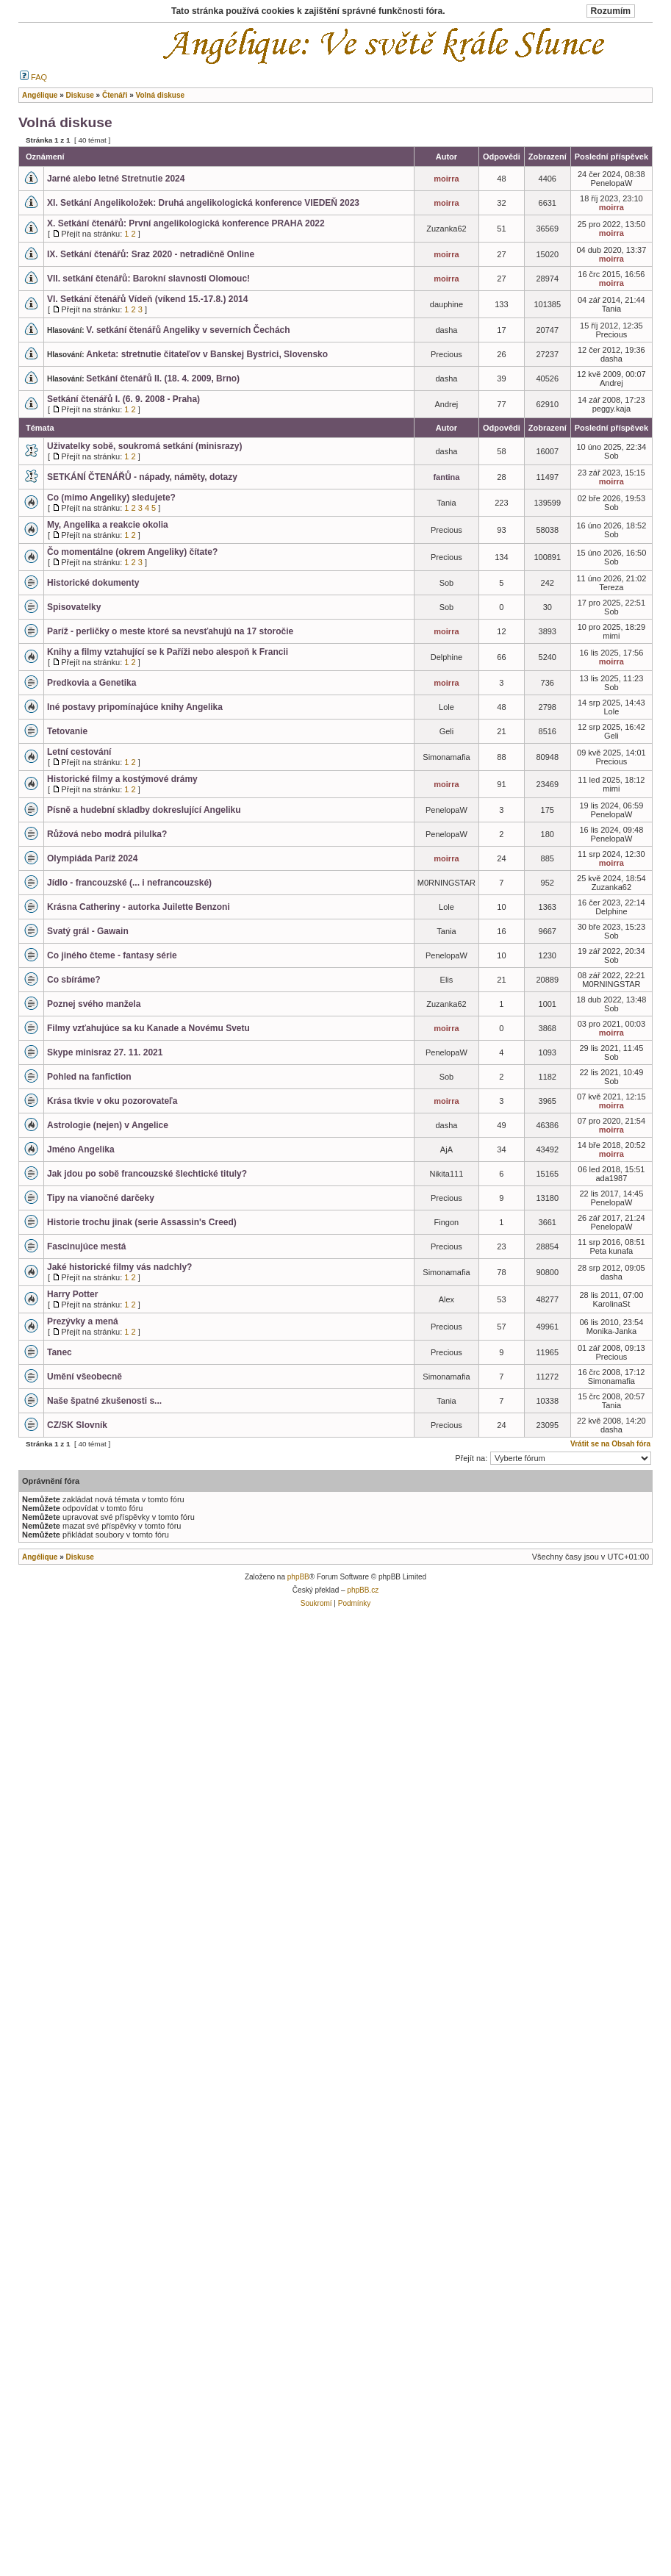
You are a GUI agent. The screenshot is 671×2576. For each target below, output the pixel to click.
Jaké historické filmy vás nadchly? (119, 1267)
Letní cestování (79, 752)
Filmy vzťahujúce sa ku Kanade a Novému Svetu (148, 1028)
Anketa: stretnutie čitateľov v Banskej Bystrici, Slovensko (207, 354)
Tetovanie (67, 731)
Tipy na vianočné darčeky (100, 1198)
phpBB (298, 1577)
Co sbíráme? (74, 980)
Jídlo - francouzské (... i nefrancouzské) (129, 883)
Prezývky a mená (82, 1321)
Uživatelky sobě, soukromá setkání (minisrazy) (144, 446)
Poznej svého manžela (93, 1004)
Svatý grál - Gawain (88, 931)
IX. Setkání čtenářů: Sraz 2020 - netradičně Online (150, 254)
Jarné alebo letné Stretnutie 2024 (115, 178)
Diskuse (79, 1557)
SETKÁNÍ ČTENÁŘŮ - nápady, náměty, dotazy (142, 477)
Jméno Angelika (81, 1149)
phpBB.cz (362, 1590)
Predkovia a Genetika (91, 683)
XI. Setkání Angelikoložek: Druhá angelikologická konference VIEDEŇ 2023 (203, 203)
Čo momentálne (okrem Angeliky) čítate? (132, 552)
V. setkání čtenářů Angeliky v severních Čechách (188, 330)
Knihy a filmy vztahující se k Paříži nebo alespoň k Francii (167, 652)
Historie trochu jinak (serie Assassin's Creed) (142, 1222)
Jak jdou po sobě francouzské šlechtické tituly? (147, 1174)
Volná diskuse (65, 122)
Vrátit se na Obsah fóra (610, 1444)
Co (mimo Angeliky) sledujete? (111, 497)
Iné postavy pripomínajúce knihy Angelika (135, 707)
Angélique (39, 1557)
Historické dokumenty (93, 583)
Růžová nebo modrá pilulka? (107, 834)
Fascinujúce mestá (86, 1246)
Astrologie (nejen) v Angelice (107, 1125)
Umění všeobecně (84, 1376)
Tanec (59, 1352)
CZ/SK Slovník (77, 1425)
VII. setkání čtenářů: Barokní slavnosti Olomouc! (148, 278)
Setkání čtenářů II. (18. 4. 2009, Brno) (163, 378)
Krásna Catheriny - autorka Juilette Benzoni (138, 907)
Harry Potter (72, 1294)
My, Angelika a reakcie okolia (107, 525)
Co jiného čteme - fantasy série (112, 955)
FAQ (33, 77)
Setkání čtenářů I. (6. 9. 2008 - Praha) (123, 399)
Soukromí (316, 1603)
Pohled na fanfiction (89, 1077)
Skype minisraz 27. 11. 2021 (104, 1052)
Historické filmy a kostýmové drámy (122, 779)
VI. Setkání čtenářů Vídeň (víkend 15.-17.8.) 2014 (147, 299)
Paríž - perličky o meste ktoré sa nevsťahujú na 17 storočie (170, 631)
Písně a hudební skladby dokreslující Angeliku (144, 810)
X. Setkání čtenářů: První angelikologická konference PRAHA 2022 (186, 223)
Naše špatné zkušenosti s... (104, 1401)
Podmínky (354, 1603)
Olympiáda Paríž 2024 (92, 858)
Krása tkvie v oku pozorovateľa (112, 1101)
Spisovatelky (74, 607)
